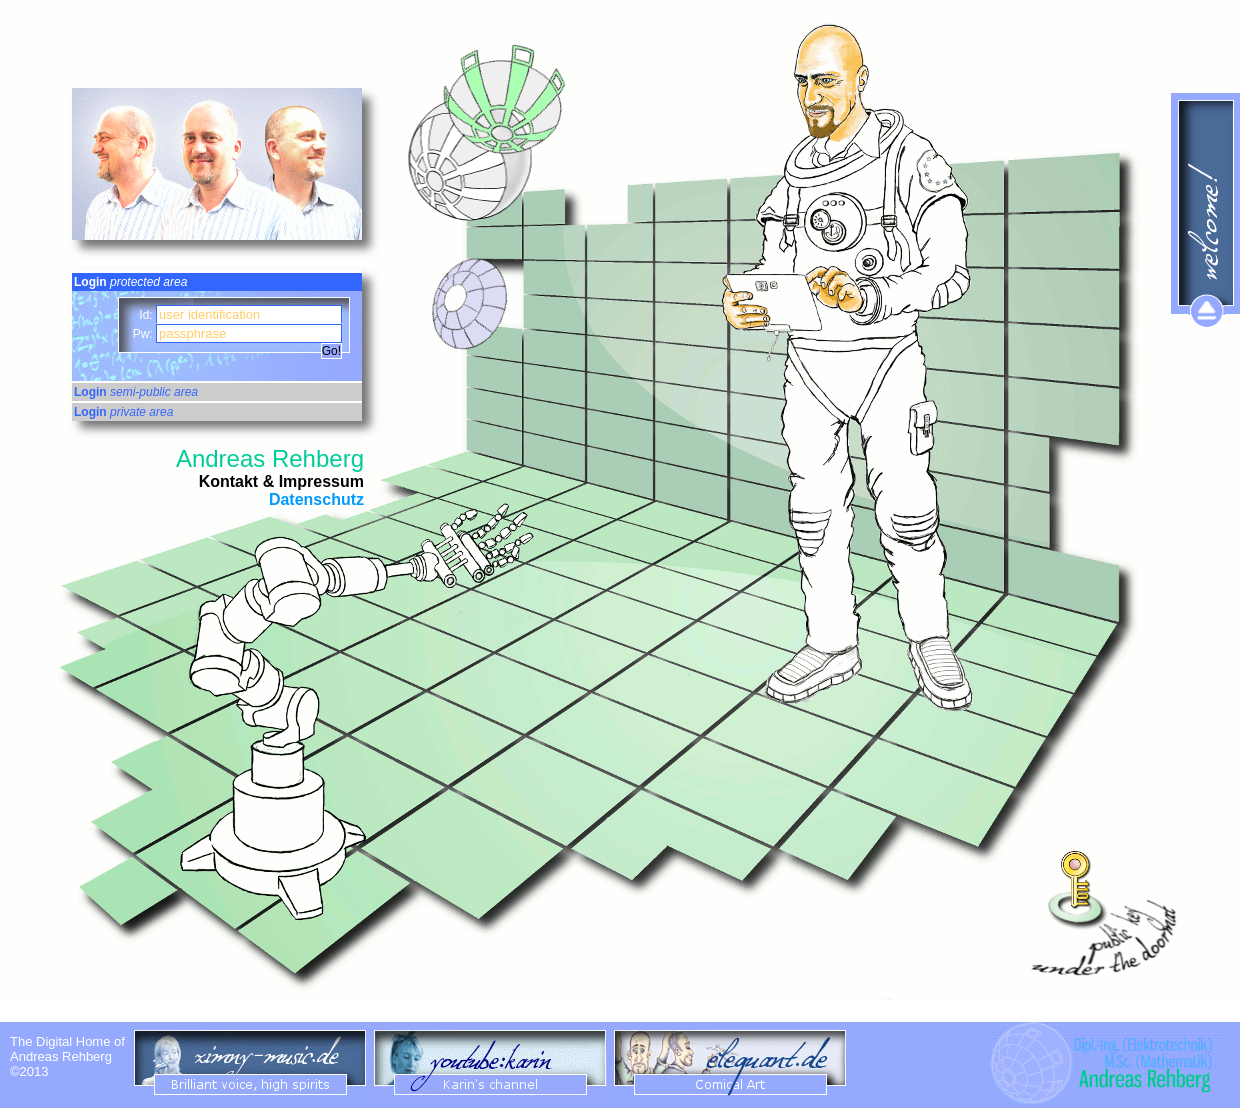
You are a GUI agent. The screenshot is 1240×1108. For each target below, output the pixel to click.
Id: (147, 315)
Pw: (144, 334)
